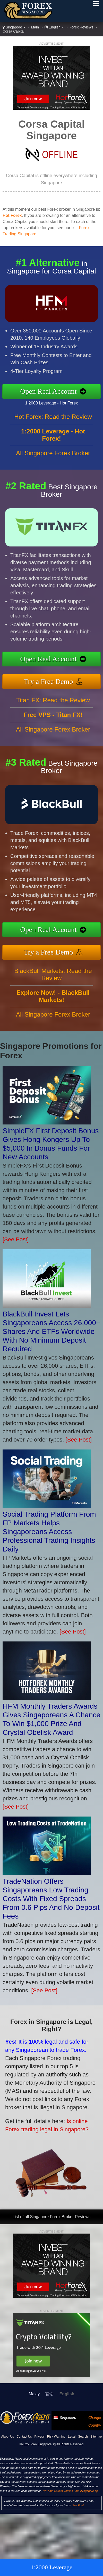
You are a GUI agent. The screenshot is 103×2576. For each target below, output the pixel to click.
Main (35, 27)
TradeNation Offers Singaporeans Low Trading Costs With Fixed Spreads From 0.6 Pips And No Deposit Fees (51, 1898)
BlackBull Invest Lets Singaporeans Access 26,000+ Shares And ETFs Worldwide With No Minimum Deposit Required (51, 1331)
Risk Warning (56, 2436)
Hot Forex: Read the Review (53, 420)
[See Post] (16, 1239)
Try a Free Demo (52, 680)
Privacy (40, 2436)
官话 (49, 2394)
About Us (7, 2436)
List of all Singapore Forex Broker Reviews (51, 2217)
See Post (78, 2505)
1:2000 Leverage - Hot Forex (55, 402)
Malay (34, 2394)
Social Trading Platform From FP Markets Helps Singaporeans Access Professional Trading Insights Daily (49, 1531)
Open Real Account (52, 391)
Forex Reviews (81, 27)
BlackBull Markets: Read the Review (53, 977)
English (54, 27)
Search (83, 2436)
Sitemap (96, 2436)
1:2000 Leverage (51, 2567)
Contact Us (24, 2436)
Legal (71, 2436)
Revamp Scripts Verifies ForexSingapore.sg (70, 2490)
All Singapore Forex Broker (53, 456)
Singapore (14, 27)
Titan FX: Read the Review (53, 703)
